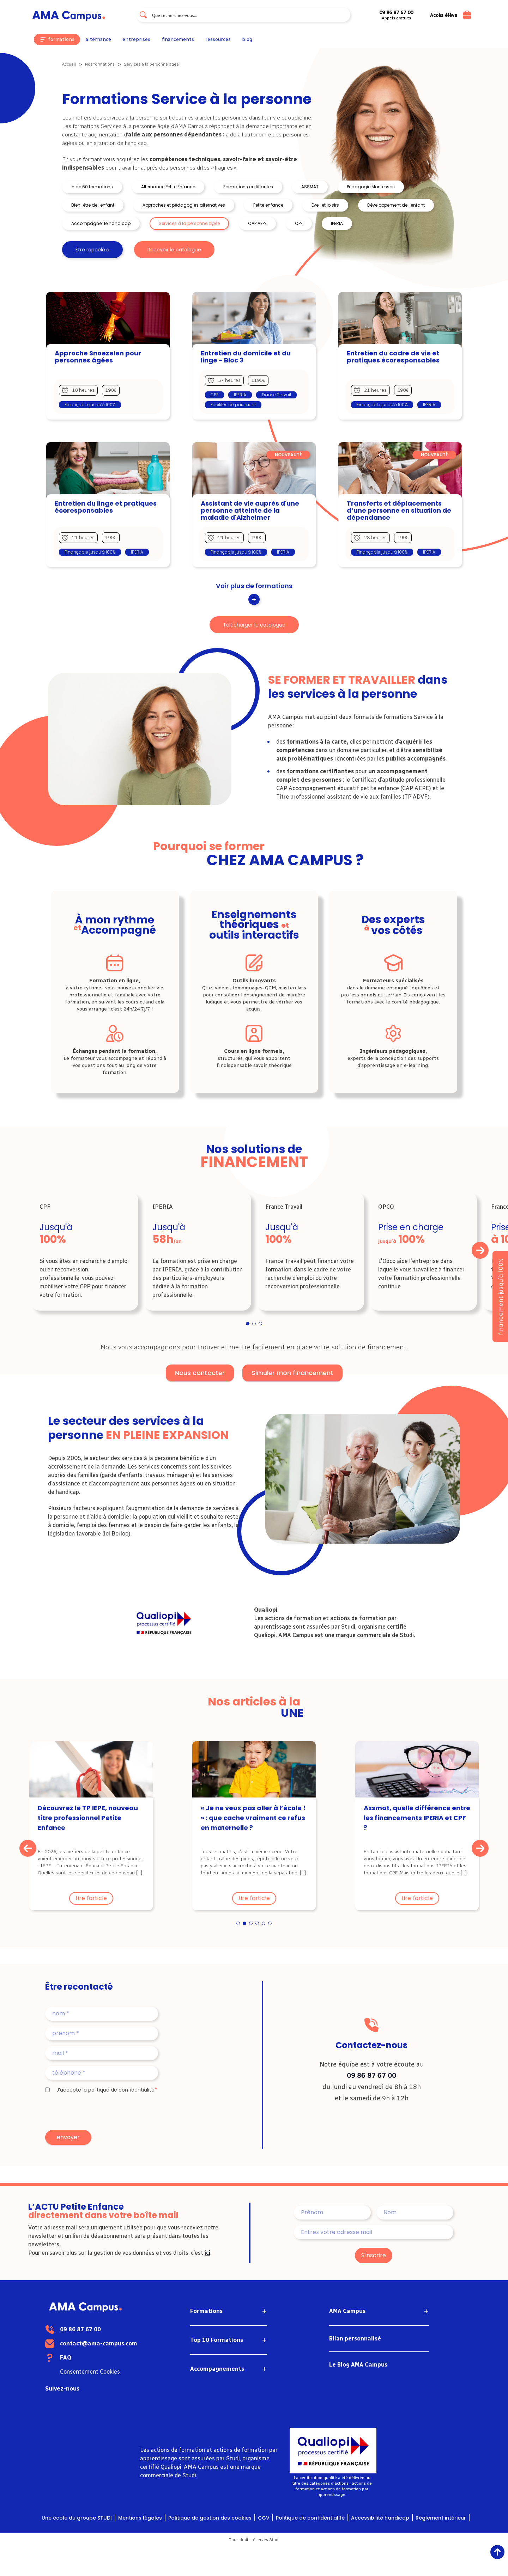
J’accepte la (105, 2089)
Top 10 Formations (216, 2340)
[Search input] (248, 15)
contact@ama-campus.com (124, 2343)
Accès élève (443, 15)
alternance (98, 39)
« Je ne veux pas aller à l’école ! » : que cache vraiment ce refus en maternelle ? (253, 1817)
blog (247, 39)
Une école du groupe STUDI (77, 2517)
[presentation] (98, 2112)
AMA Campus (347, 2311)
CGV (264, 2517)
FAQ (91, 2357)
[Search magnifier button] (143, 15)
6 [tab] (270, 1924)
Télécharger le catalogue (254, 624)
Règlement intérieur (441, 2517)
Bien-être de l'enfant (92, 205)
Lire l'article (91, 1898)
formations (61, 39)
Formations (206, 2311)
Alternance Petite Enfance (168, 187)
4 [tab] (257, 1924)
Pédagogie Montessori (371, 187)
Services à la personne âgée (189, 223)
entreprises (136, 39)
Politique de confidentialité (310, 2517)
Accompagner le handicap (101, 223)
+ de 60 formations (92, 187)
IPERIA (337, 223)
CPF (299, 223)
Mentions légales (140, 2517)
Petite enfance (268, 205)
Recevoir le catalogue (174, 249)
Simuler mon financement (292, 1372)
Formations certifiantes (248, 187)
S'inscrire (373, 2255)
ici (207, 2253)
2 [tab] (254, 1324)
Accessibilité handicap (380, 2517)
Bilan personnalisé (355, 2338)
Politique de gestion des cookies (210, 2517)
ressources (218, 39)
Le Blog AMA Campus (358, 2364)
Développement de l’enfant (396, 205)
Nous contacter (200, 1372)
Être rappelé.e (92, 249)
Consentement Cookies (116, 2371)
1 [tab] (247, 1324)
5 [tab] (263, 1924)
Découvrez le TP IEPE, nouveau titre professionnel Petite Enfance (88, 1817)
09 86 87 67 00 (371, 2075)
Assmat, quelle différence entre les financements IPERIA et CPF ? (417, 1817)
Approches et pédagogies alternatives (184, 205)
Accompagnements (217, 2369)
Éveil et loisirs (325, 205)
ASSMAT (310, 187)
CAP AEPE (257, 223)
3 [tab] (260, 1324)
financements (178, 39)
